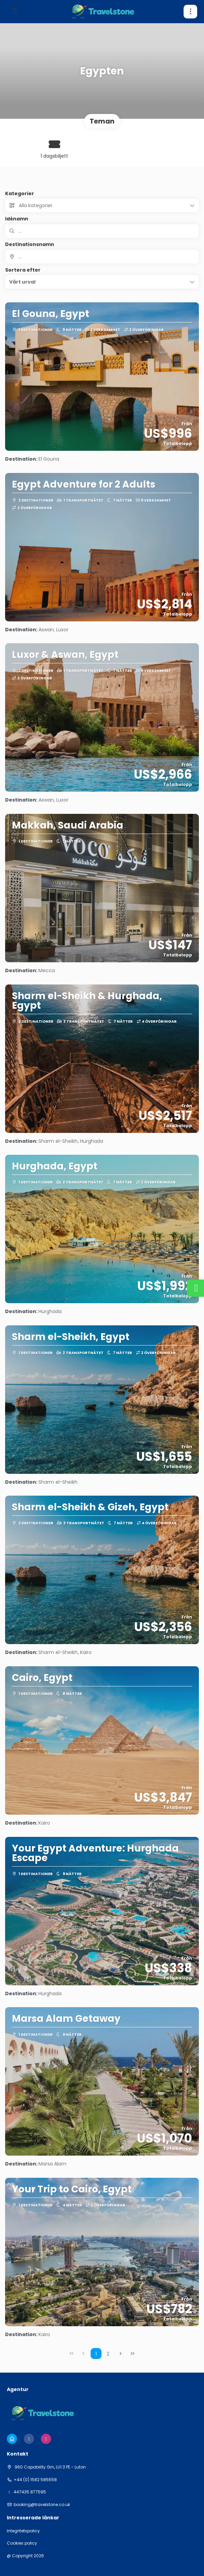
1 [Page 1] (96, 2353)
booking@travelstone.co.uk (42, 2504)
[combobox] (102, 256)
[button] (102, 282)
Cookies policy (22, 2543)
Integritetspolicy (23, 2531)
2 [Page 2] (108, 2353)
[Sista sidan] (132, 2353)
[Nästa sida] (120, 2353)
